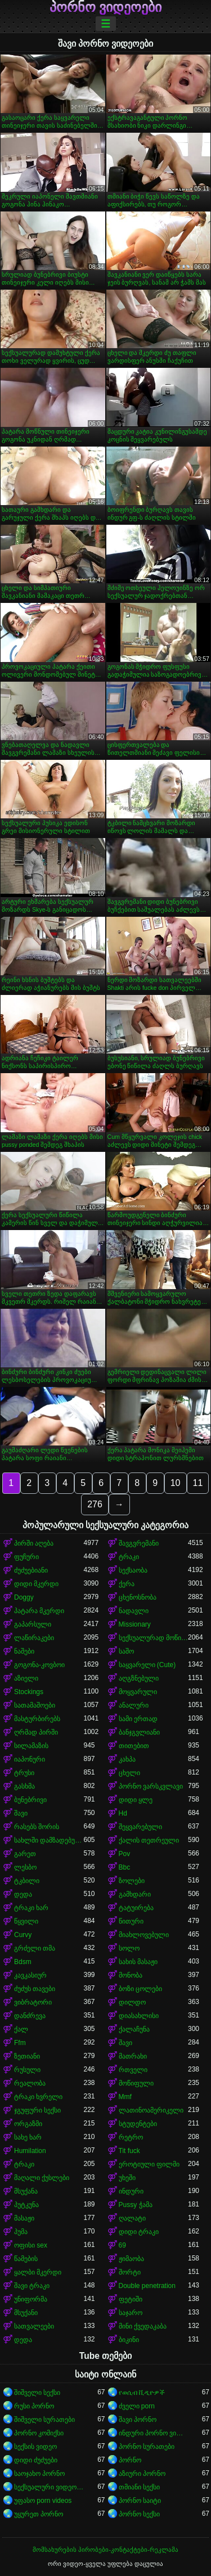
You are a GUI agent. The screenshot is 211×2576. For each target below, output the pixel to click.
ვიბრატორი (33, 2002)
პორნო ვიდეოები (106, 7)
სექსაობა (133, 1570)
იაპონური (29, 1759)
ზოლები (132, 1881)
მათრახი (133, 2056)
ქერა (126, 1584)
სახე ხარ (28, 2137)
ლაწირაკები (34, 1638)
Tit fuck (129, 2151)
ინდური (131, 2191)
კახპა (127, 1759)
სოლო (129, 1948)
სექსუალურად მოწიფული (153, 1638)
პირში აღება (33, 1543)
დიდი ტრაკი (139, 2232)
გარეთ (25, 1854)
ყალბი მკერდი (37, 2272)
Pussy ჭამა (135, 2205)
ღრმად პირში (36, 1732)
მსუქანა (26, 2191)
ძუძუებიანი (31, 1570)
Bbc (125, 1867)
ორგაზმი (28, 2124)
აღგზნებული (139, 1678)
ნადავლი (134, 1611)
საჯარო (130, 2313)
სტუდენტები (138, 2124)
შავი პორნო (137, 2420)
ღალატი (132, 2218)
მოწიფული (136, 2083)
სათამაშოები (34, 1705)
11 (198, 1483)
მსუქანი (26, 2313)
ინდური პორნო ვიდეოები (153, 2433)
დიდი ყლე (135, 1800)
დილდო (132, 2002)
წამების (26, 2259)
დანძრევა (30, 2016)
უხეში (127, 2178)
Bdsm (23, 1962)
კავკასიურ (30, 1975)
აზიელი (26, 1678)
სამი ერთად (138, 1719)
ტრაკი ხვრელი (38, 2097)
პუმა (21, 2232)
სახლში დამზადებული (49, 1840)
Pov (125, 1854)
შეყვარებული (140, 1827)
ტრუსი (24, 1773)
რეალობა (30, 2083)
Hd (123, 1813)
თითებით (134, 1746)
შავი (21, 1813)
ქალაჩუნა (134, 2029)
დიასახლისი (139, 2016)
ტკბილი (26, 1881)
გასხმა (24, 1786)
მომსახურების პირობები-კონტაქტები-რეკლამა (105, 2549)
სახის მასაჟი (138, 1962)
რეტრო (131, 2137)
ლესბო (25, 1867)
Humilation (30, 2151)
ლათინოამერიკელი (151, 2110)
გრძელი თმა (34, 1948)
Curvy (23, 1935)
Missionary (135, 1624)
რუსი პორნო (34, 2406)
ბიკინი (129, 2340)
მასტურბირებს (37, 1719)
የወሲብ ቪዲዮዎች (142, 2393)
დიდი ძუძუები (35, 2460)
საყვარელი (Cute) (147, 1665)
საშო (126, 1651)
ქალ (21, 2029)
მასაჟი (24, 2218)
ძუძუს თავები (34, 1989)
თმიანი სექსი (139, 2487)
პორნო (130, 2460)
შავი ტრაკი (32, 2286)
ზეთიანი (27, 2056)
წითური (131, 1921)
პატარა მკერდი (39, 1611)
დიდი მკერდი (36, 1584)
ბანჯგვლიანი (139, 1732)
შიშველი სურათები (44, 2420)
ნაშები (24, 1651)
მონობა (130, 1975)
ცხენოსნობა (137, 1597)
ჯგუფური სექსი (37, 2110)
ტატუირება (136, 1908)
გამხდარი (135, 1894)
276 (94, 1504)
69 (122, 2245)
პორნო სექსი (139, 2514)
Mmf (125, 2097)
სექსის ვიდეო (35, 2447)
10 (175, 1483)
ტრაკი (129, 1557)
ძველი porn (137, 2406)
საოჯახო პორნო (39, 2474)
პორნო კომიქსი (39, 2433)
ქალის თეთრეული (149, 1840)
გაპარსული (32, 1624)
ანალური (134, 1705)
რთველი (133, 2070)
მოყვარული (138, 1692)
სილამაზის (31, 1746)
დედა (23, 1894)
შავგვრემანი (139, 1543)
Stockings (28, 1692)
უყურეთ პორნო (38, 2514)
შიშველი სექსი (37, 2393)
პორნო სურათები (146, 2447)
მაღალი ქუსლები (41, 2178)
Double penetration (147, 2286)
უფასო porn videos (42, 2501)
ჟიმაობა (131, 2259)
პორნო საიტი (140, 2501)
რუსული (27, 2070)
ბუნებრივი (30, 1800)
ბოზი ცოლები (140, 1989)
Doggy (24, 1597)
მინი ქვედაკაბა (143, 2326)
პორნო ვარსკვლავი (151, 1786)
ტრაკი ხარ (31, 1908)
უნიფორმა (30, 2299)
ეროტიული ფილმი (149, 2164)
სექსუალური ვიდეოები (49, 2487)
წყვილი (26, 1921)
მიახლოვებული (144, 1935)
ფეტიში (130, 2299)
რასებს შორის (36, 1827)
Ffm (20, 2043)
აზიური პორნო (142, 2474)
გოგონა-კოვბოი (39, 1665)
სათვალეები (34, 2326)
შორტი (130, 2272)
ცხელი (129, 1773)
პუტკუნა (26, 2205)
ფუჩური (26, 1557)
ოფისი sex (30, 2245)
